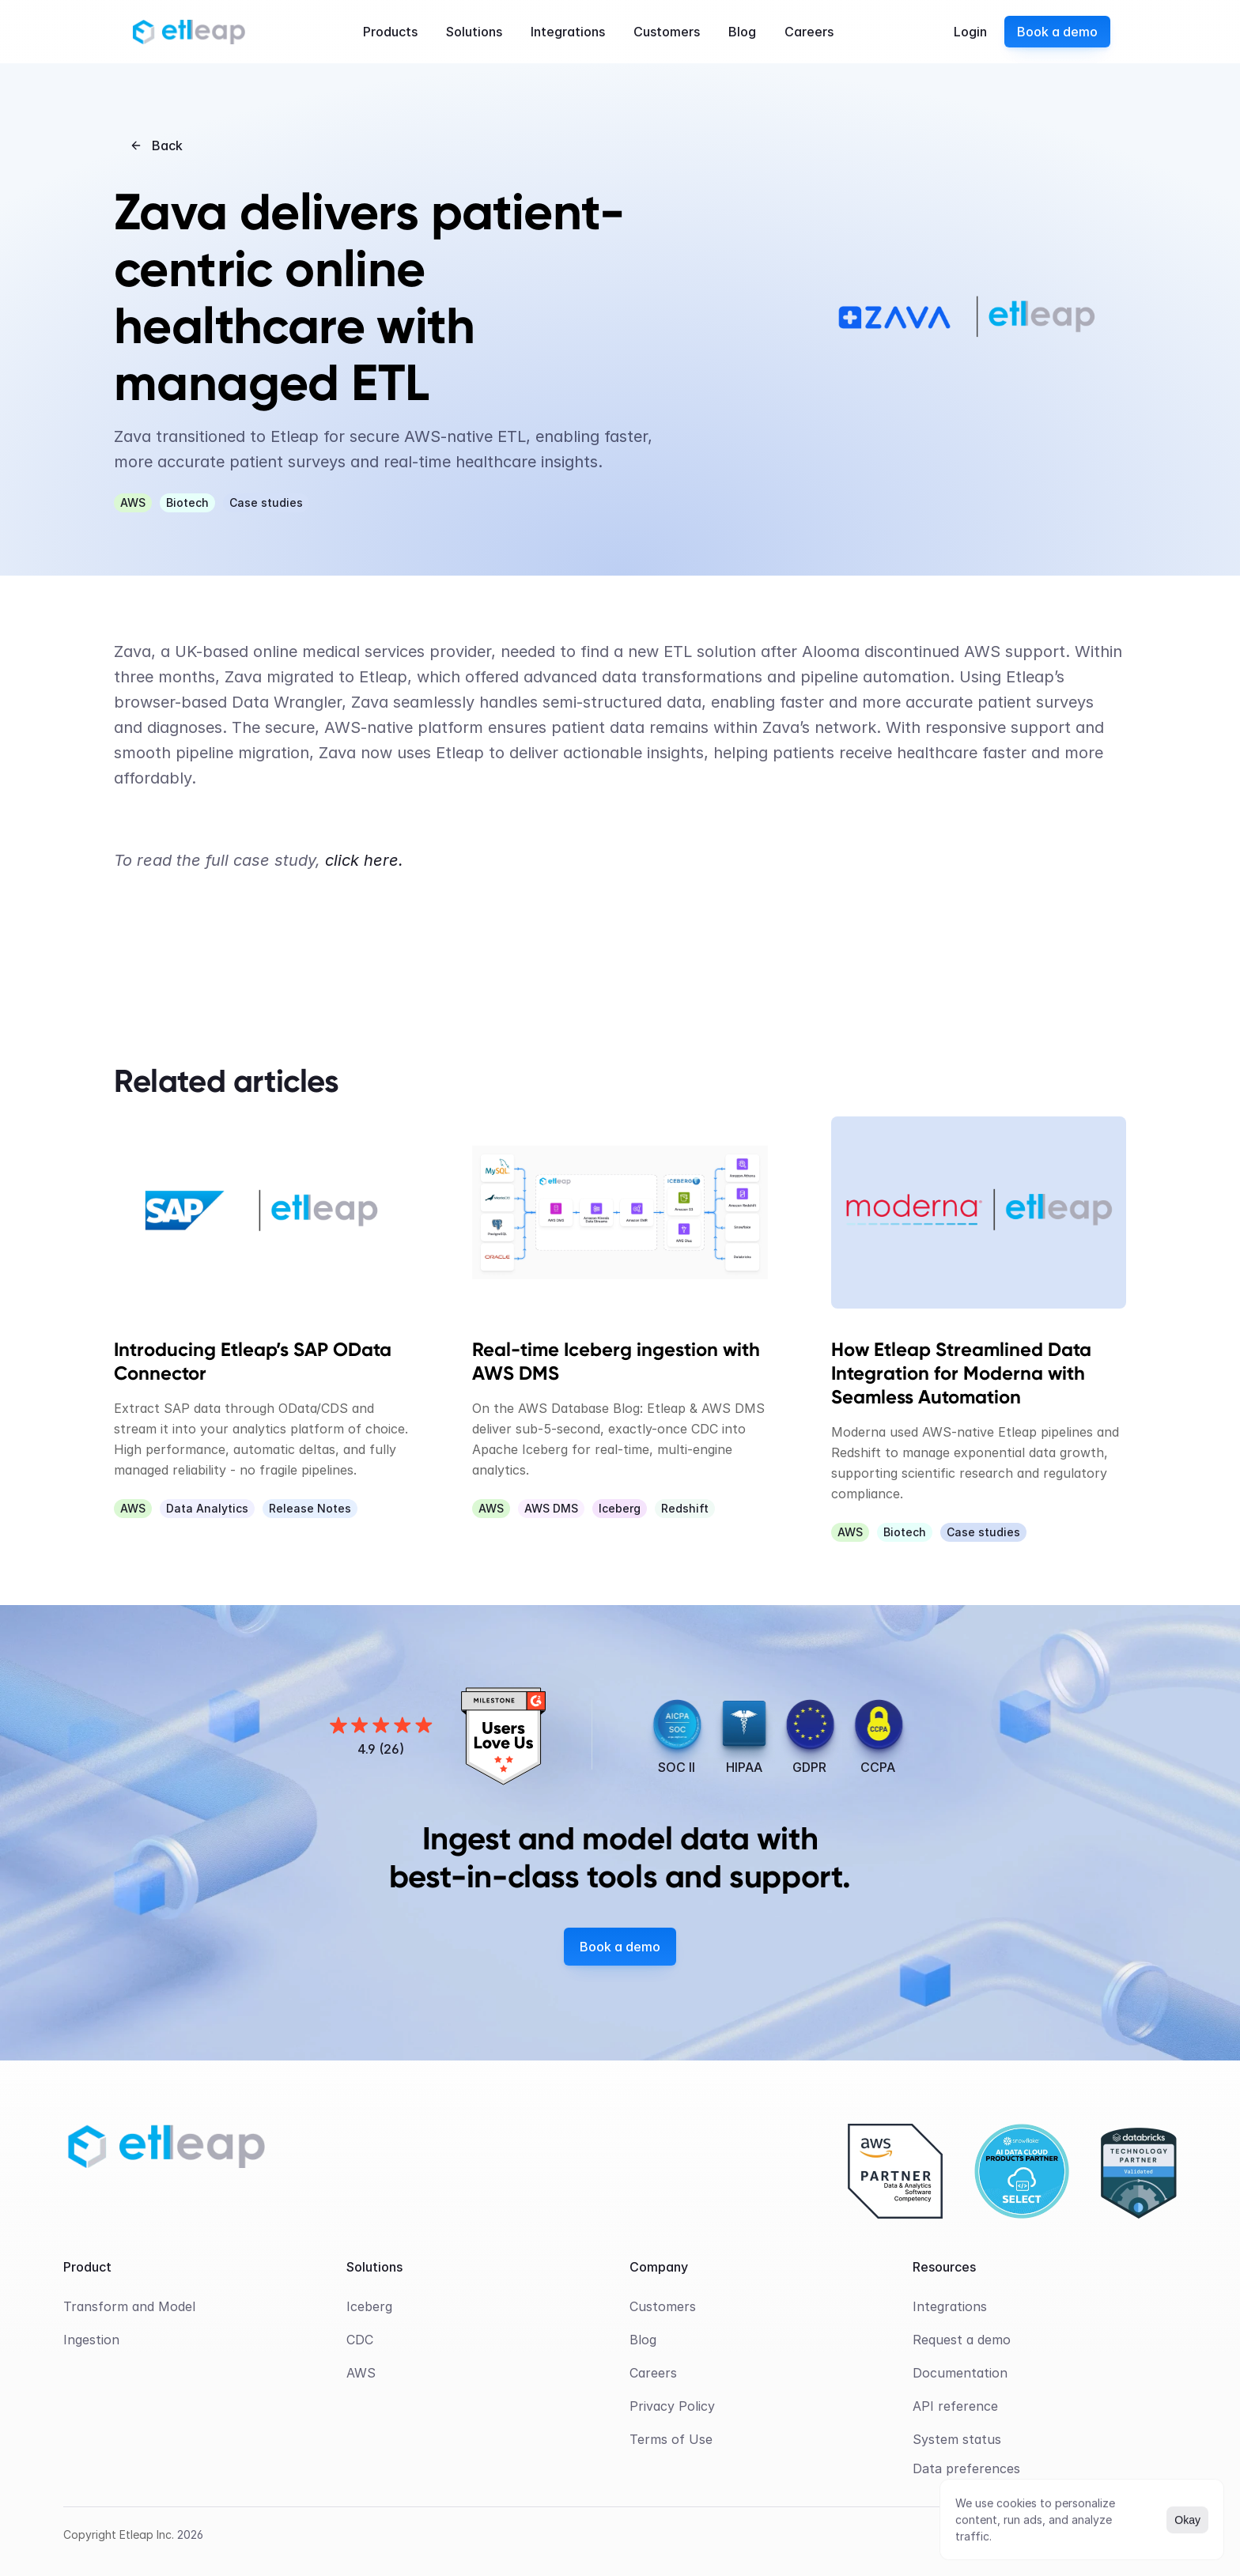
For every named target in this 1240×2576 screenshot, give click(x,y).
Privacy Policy (672, 2406)
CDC (359, 2339)
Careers (653, 2373)
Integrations (950, 2306)
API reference (955, 2406)
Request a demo (962, 2339)
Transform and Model (129, 2306)
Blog (642, 2339)
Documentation (960, 2373)
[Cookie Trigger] (966, 2468)
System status (957, 2439)
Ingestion (91, 2339)
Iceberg (369, 2306)
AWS (361, 2373)
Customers (662, 2306)
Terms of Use (671, 2439)
